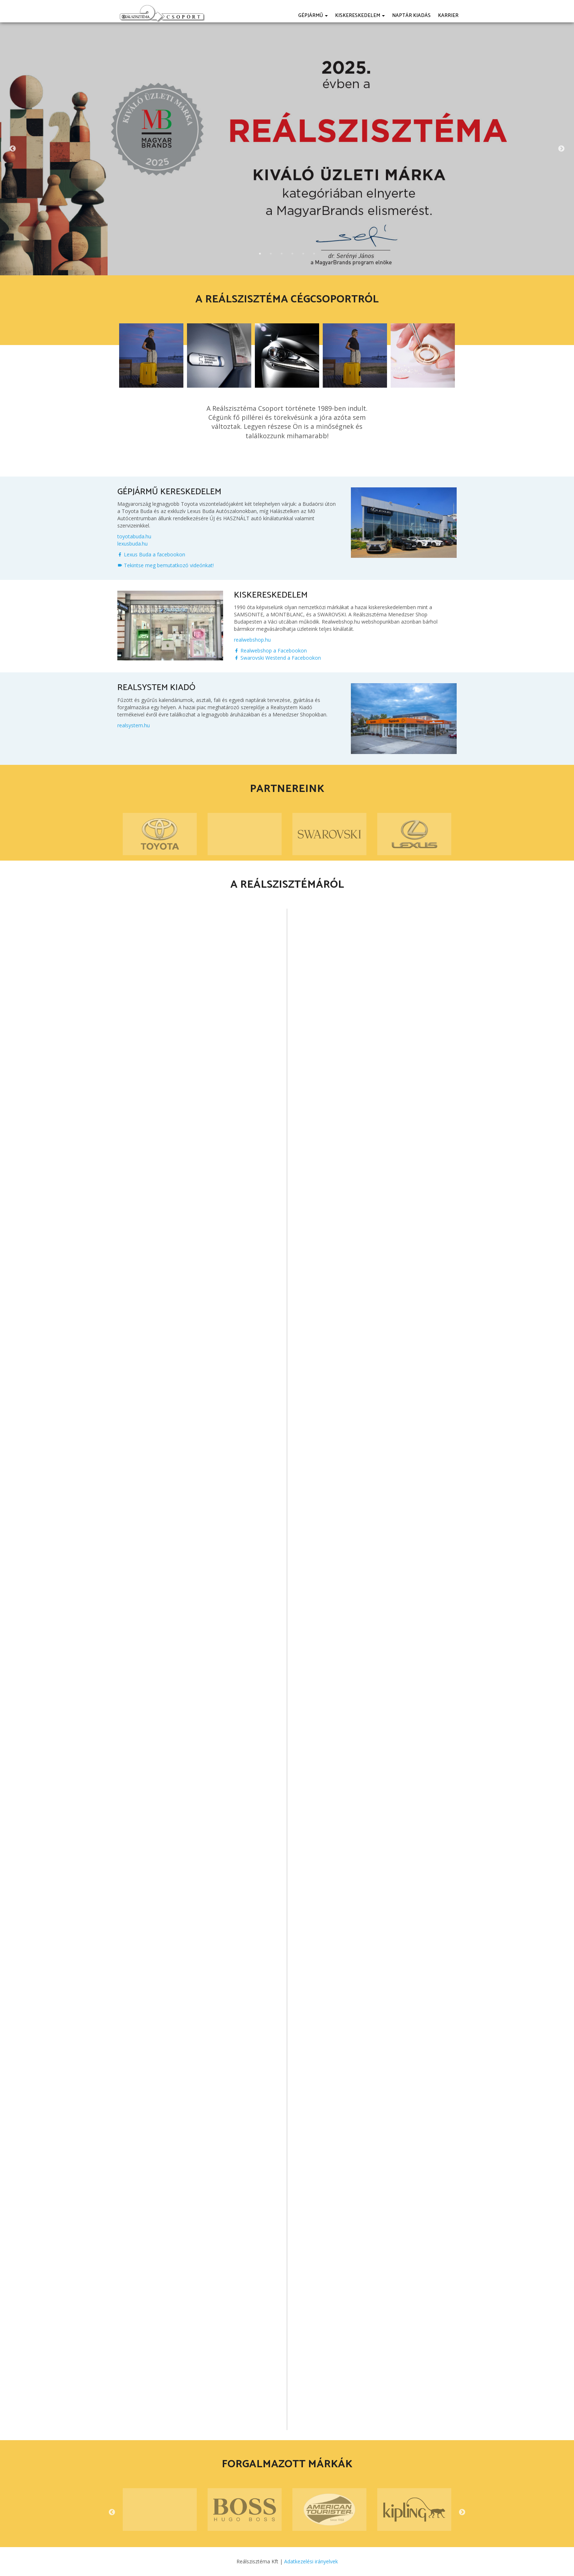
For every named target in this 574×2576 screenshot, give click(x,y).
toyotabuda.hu (134, 536)
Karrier (448, 16)
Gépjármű (313, 16)
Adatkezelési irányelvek (311, 2561)
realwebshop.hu (252, 639)
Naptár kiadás (411, 16)
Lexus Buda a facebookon (151, 554)
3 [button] (281, 253)
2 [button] (270, 253)
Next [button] (561, 148)
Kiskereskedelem (360, 16)
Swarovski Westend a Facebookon (277, 657)
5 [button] (303, 253)
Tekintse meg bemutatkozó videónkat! (165, 565)
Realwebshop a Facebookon (270, 650)
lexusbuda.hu (132, 543)
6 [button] (314, 253)
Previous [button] (12, 148)
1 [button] (260, 253)
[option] (287, 148)
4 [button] (292, 253)
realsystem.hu (133, 725)
